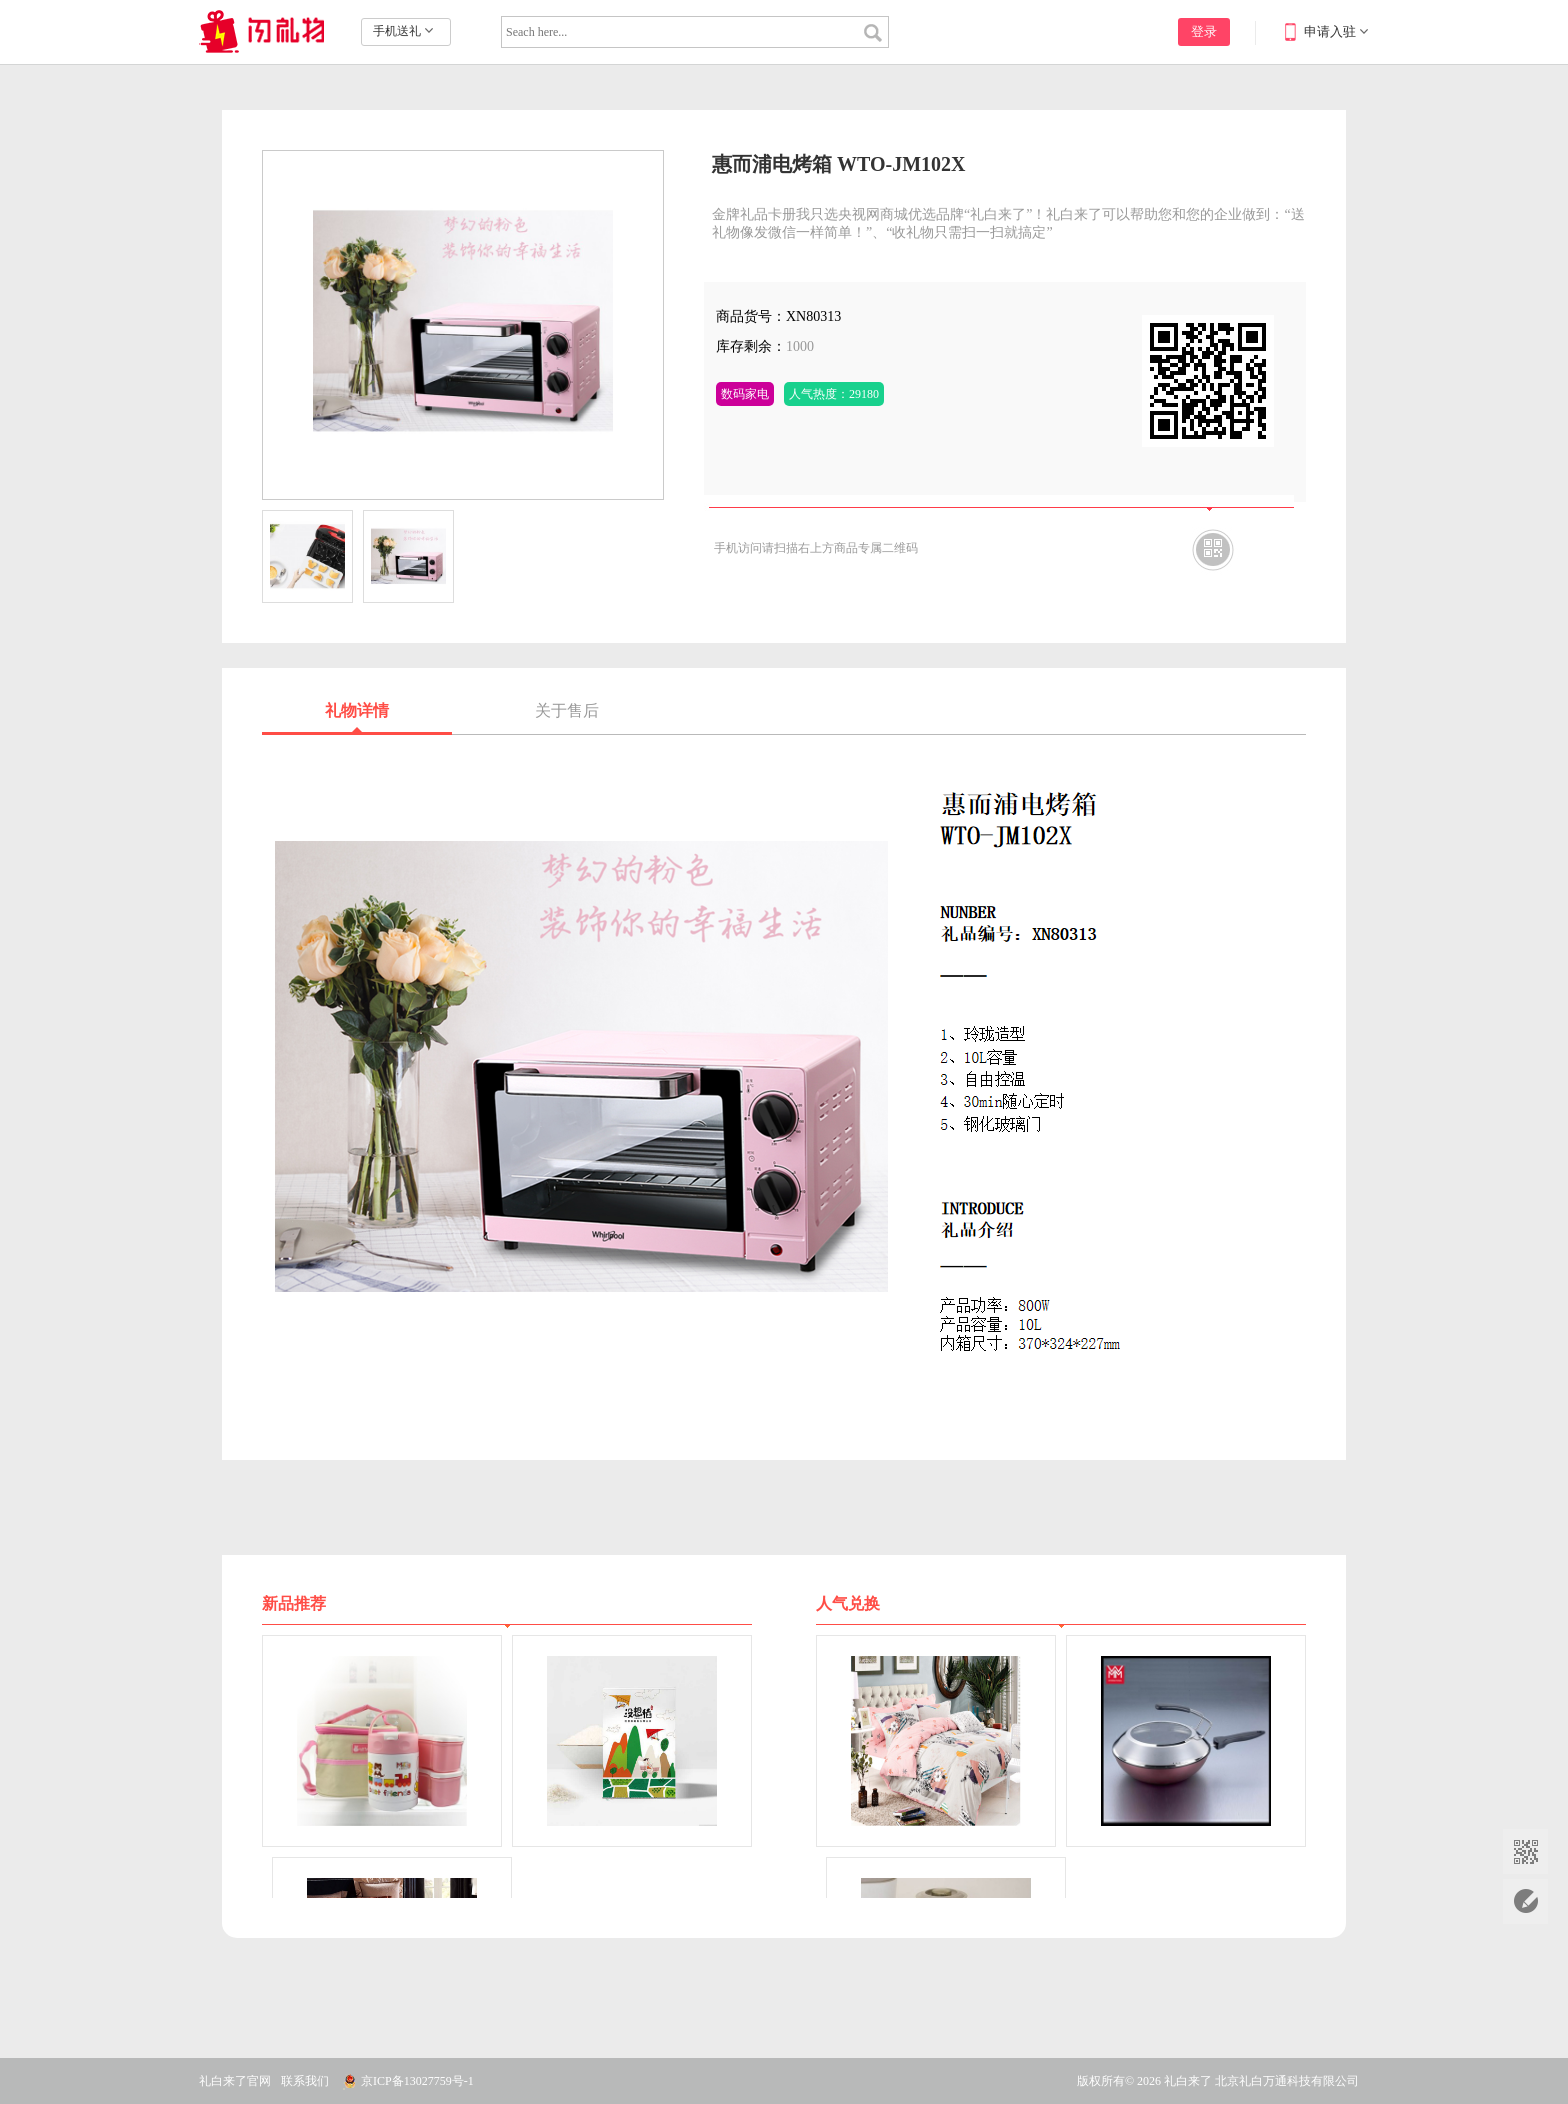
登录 (1204, 31)
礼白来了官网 (235, 2081)
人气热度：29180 (834, 394)
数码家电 (745, 394)
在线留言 (1525, 1901)
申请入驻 (1330, 31)
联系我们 (305, 2081)
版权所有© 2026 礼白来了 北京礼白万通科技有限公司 (1218, 2081)
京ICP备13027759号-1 (417, 2081)
